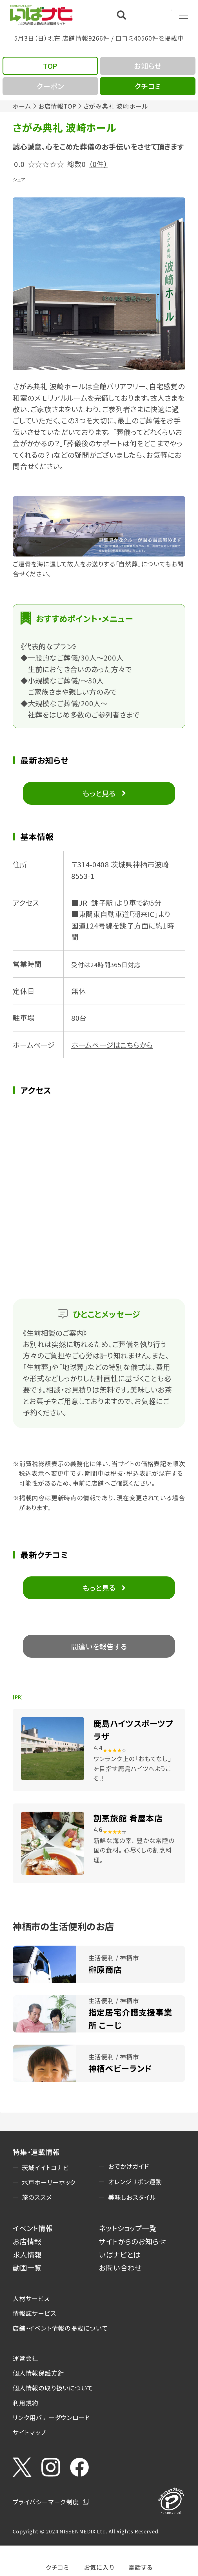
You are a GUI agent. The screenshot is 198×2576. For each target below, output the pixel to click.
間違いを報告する (99, 1646)
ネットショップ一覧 (127, 2228)
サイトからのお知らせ (132, 2241)
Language (157, 14)
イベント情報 (33, 2228)
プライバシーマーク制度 (46, 2501)
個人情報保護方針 (38, 2372)
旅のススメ (37, 2197)
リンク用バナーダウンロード (51, 2417)
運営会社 (25, 2358)
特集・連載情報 (36, 2152)
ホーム (22, 106)
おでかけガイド (129, 2166)
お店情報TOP (57, 106)
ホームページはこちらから (112, 1045)
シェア (19, 179)
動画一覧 (27, 2267)
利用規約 (25, 2402)
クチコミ (57, 2566)
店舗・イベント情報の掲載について (60, 2328)
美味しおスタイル (132, 2197)
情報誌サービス (34, 2313)
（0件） (98, 164)
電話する (140, 2566)
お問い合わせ (120, 2267)
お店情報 (27, 2241)
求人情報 (27, 2254)
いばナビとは (120, 2254)
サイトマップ (29, 2432)
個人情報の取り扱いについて (53, 2387)
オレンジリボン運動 (135, 2181)
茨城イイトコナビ (45, 2167)
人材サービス (31, 2298)
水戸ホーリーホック (49, 2182)
